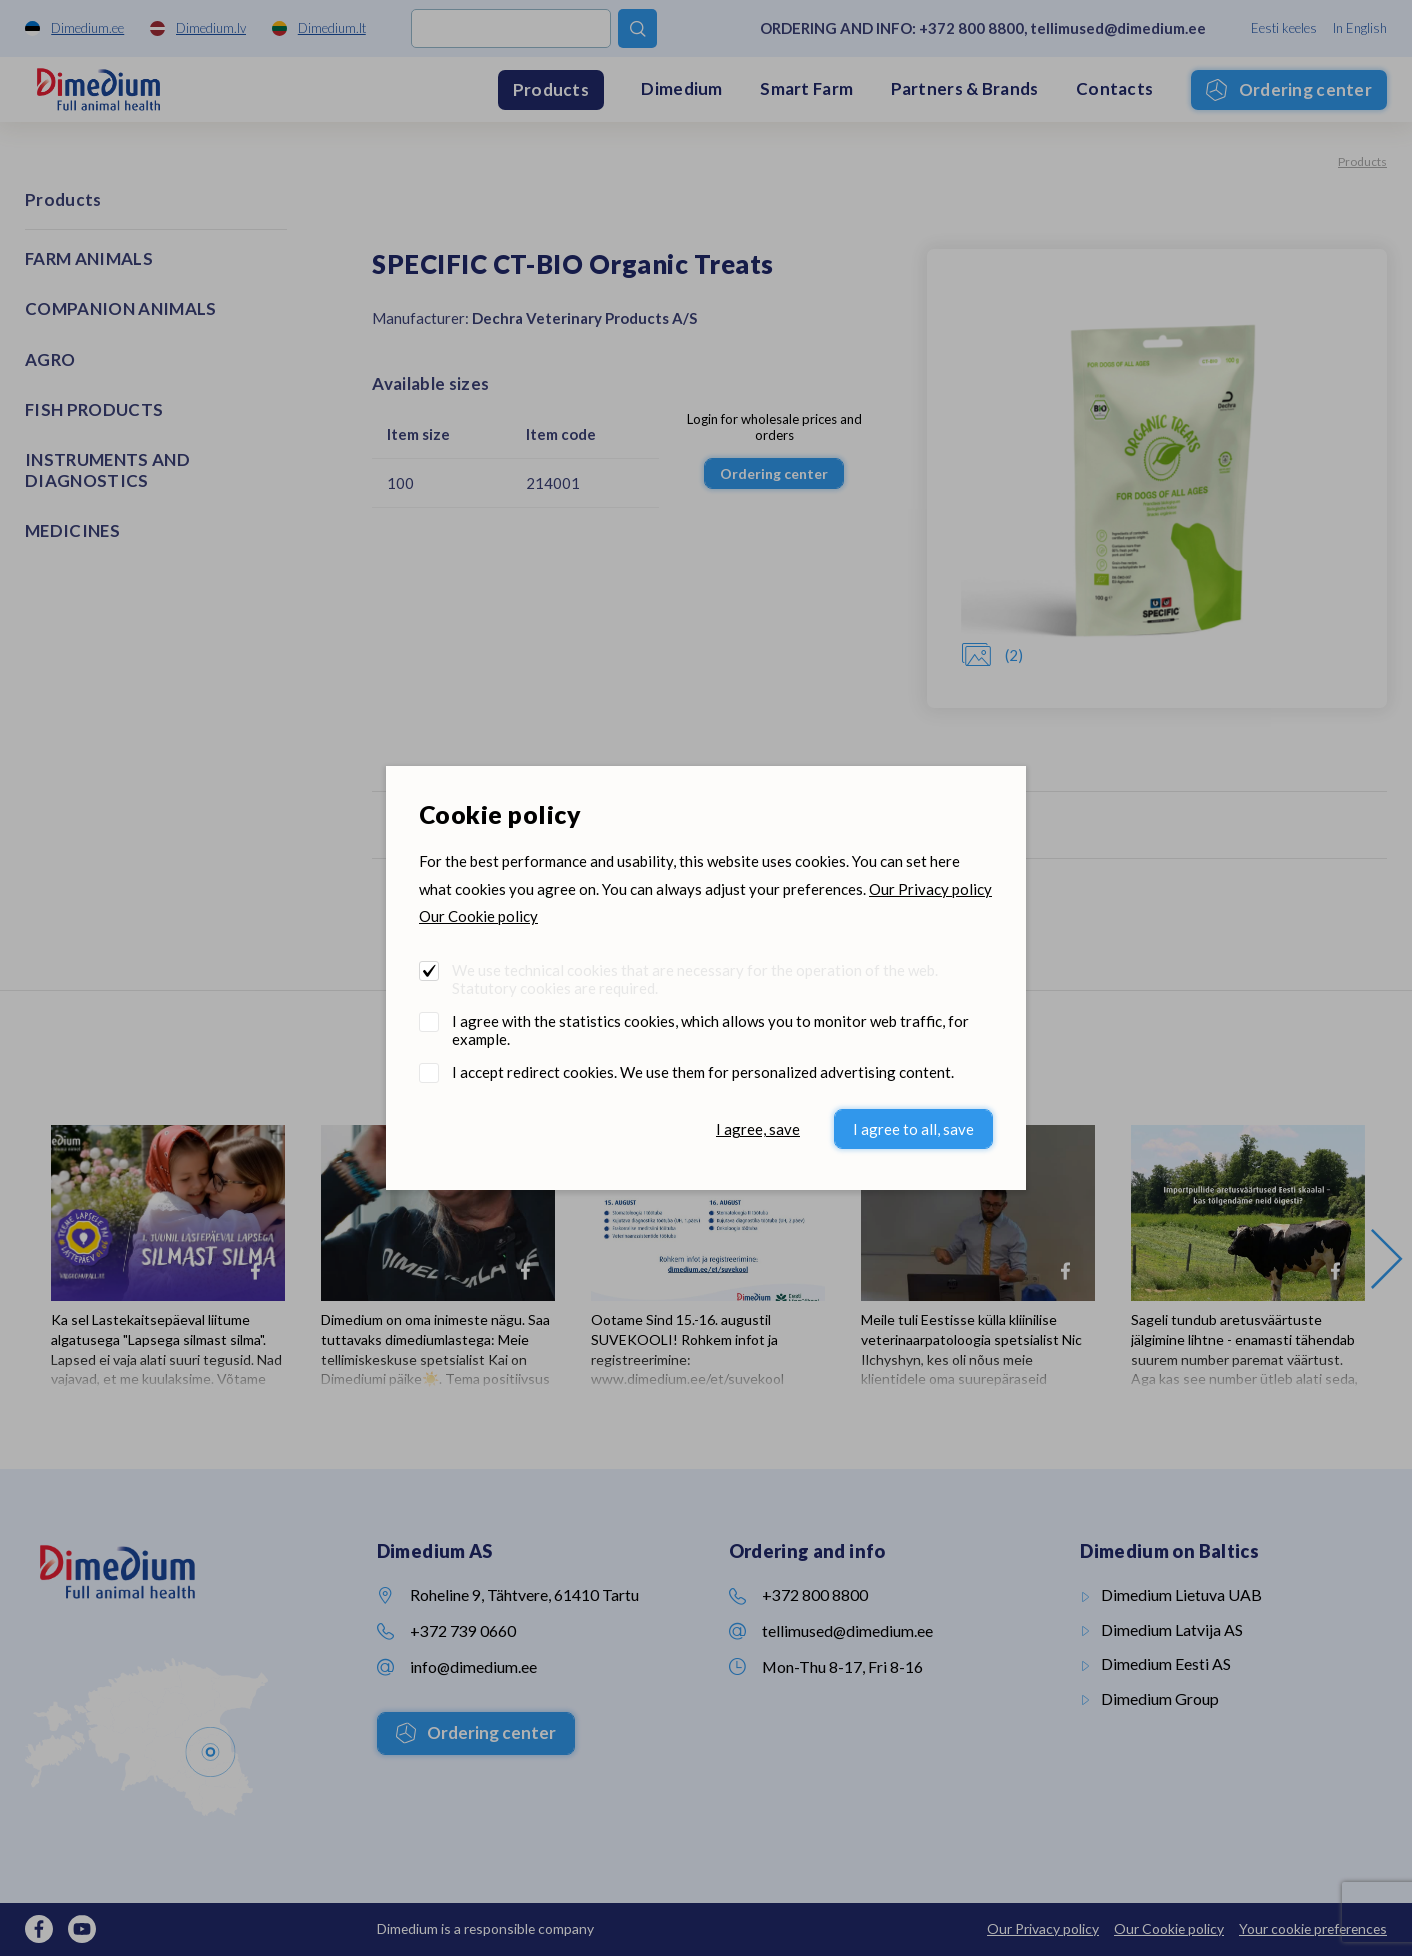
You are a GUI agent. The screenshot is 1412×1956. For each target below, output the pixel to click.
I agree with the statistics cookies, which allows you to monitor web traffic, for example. (710, 1030)
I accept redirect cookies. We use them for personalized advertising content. (703, 1072)
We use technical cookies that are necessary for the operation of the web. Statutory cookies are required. (695, 979)
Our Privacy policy (930, 889)
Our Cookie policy (478, 916)
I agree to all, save (913, 1129)
